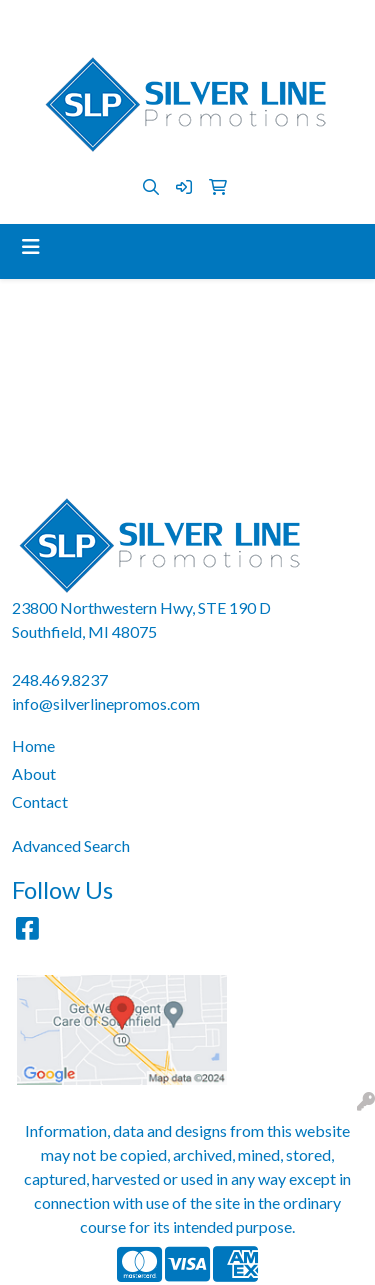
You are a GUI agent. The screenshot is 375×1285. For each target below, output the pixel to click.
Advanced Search (71, 845)
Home (33, 745)
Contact (40, 801)
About (34, 773)
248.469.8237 (82, 21)
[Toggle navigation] (31, 246)
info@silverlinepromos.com (237, 21)
